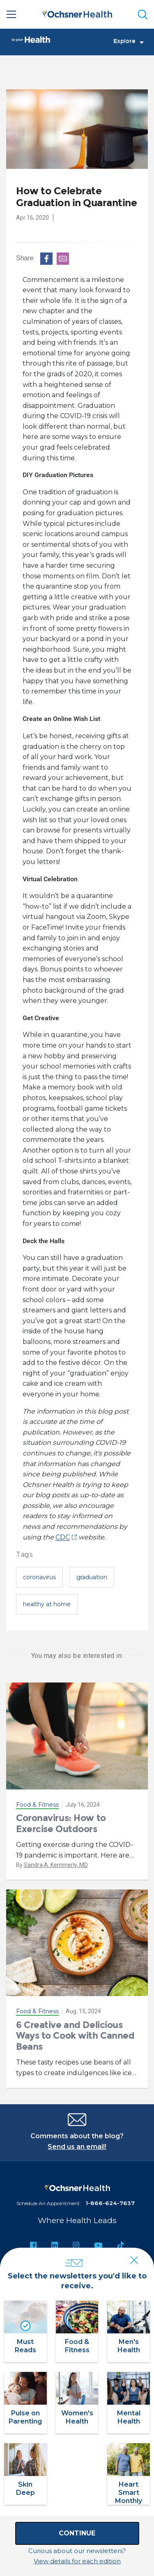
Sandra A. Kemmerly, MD (56, 1865)
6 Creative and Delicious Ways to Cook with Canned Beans (75, 2035)
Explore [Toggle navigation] (128, 41)
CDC (62, 1537)
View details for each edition (77, 2561)
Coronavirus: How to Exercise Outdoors (61, 1823)
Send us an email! (77, 2147)
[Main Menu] (11, 14)
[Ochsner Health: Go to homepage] (77, 13)
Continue (77, 2533)
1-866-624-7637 (110, 2203)
